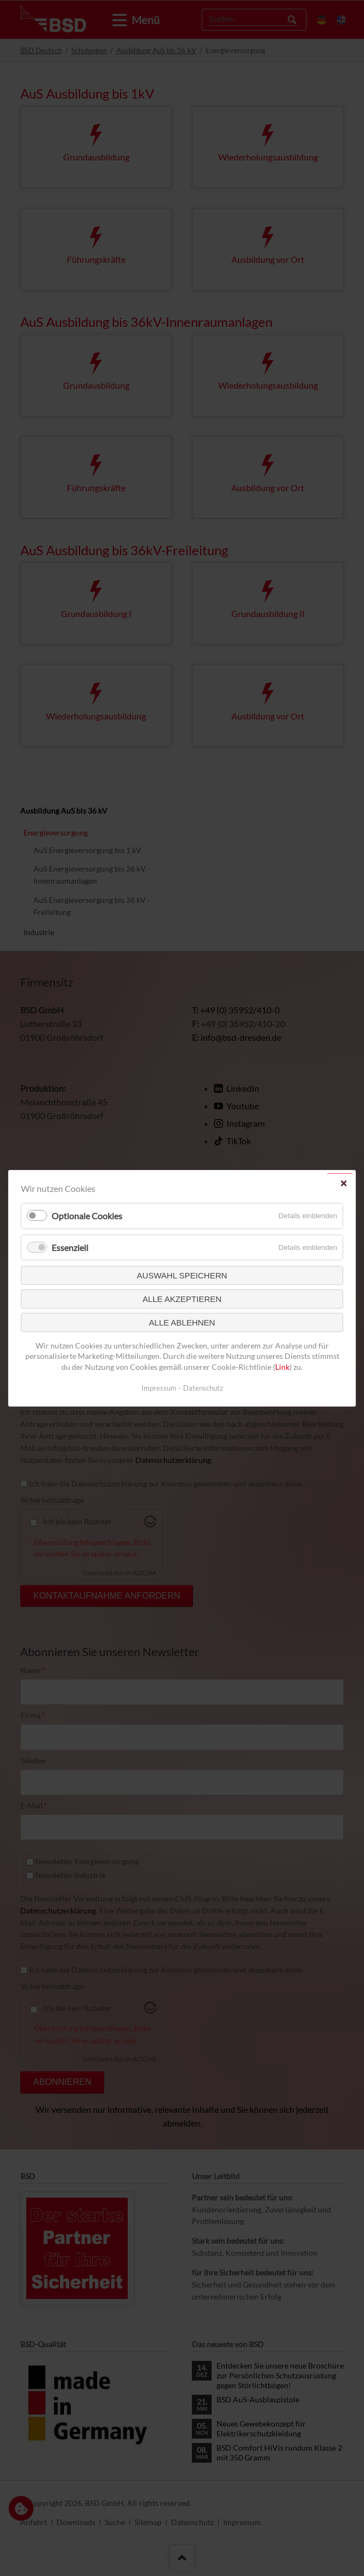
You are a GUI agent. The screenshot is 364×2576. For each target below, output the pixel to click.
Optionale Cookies (87, 1216)
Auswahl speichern (182, 1275)
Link (282, 1366)
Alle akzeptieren (182, 1298)
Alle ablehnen (182, 1322)
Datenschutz (203, 1387)
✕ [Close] (343, 1182)
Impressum (159, 1387)
